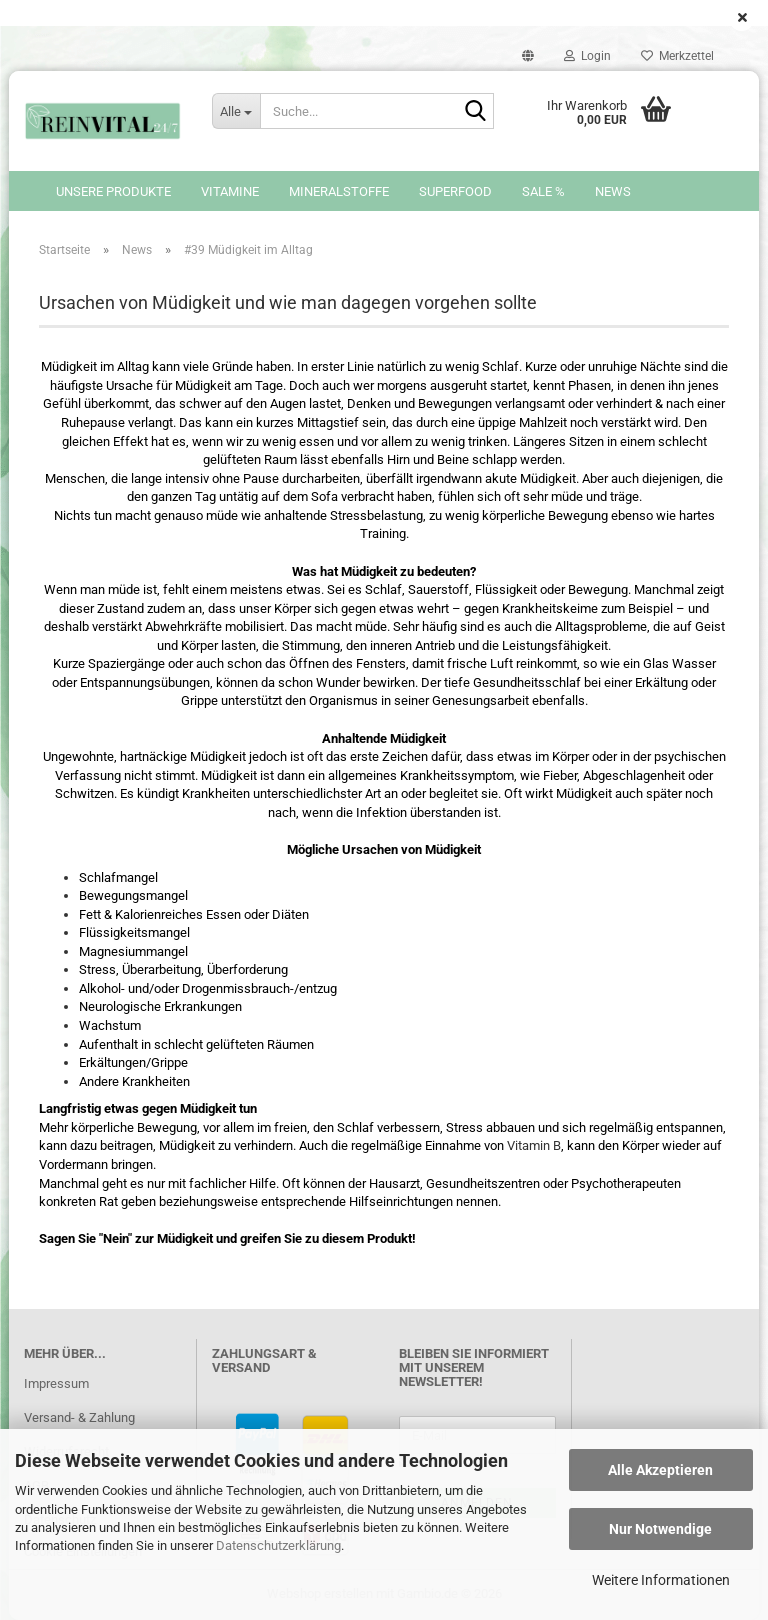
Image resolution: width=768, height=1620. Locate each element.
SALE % (543, 191)
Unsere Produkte (113, 191)
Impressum (56, 1383)
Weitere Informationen (661, 1580)
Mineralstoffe (339, 191)
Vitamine (230, 191)
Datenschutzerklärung (278, 1545)
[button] (528, 56)
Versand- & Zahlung (79, 1417)
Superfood (455, 191)
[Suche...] (236, 111)
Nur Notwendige (660, 1529)
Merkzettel (677, 56)
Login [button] (587, 56)
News (613, 191)
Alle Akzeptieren (660, 1470)
